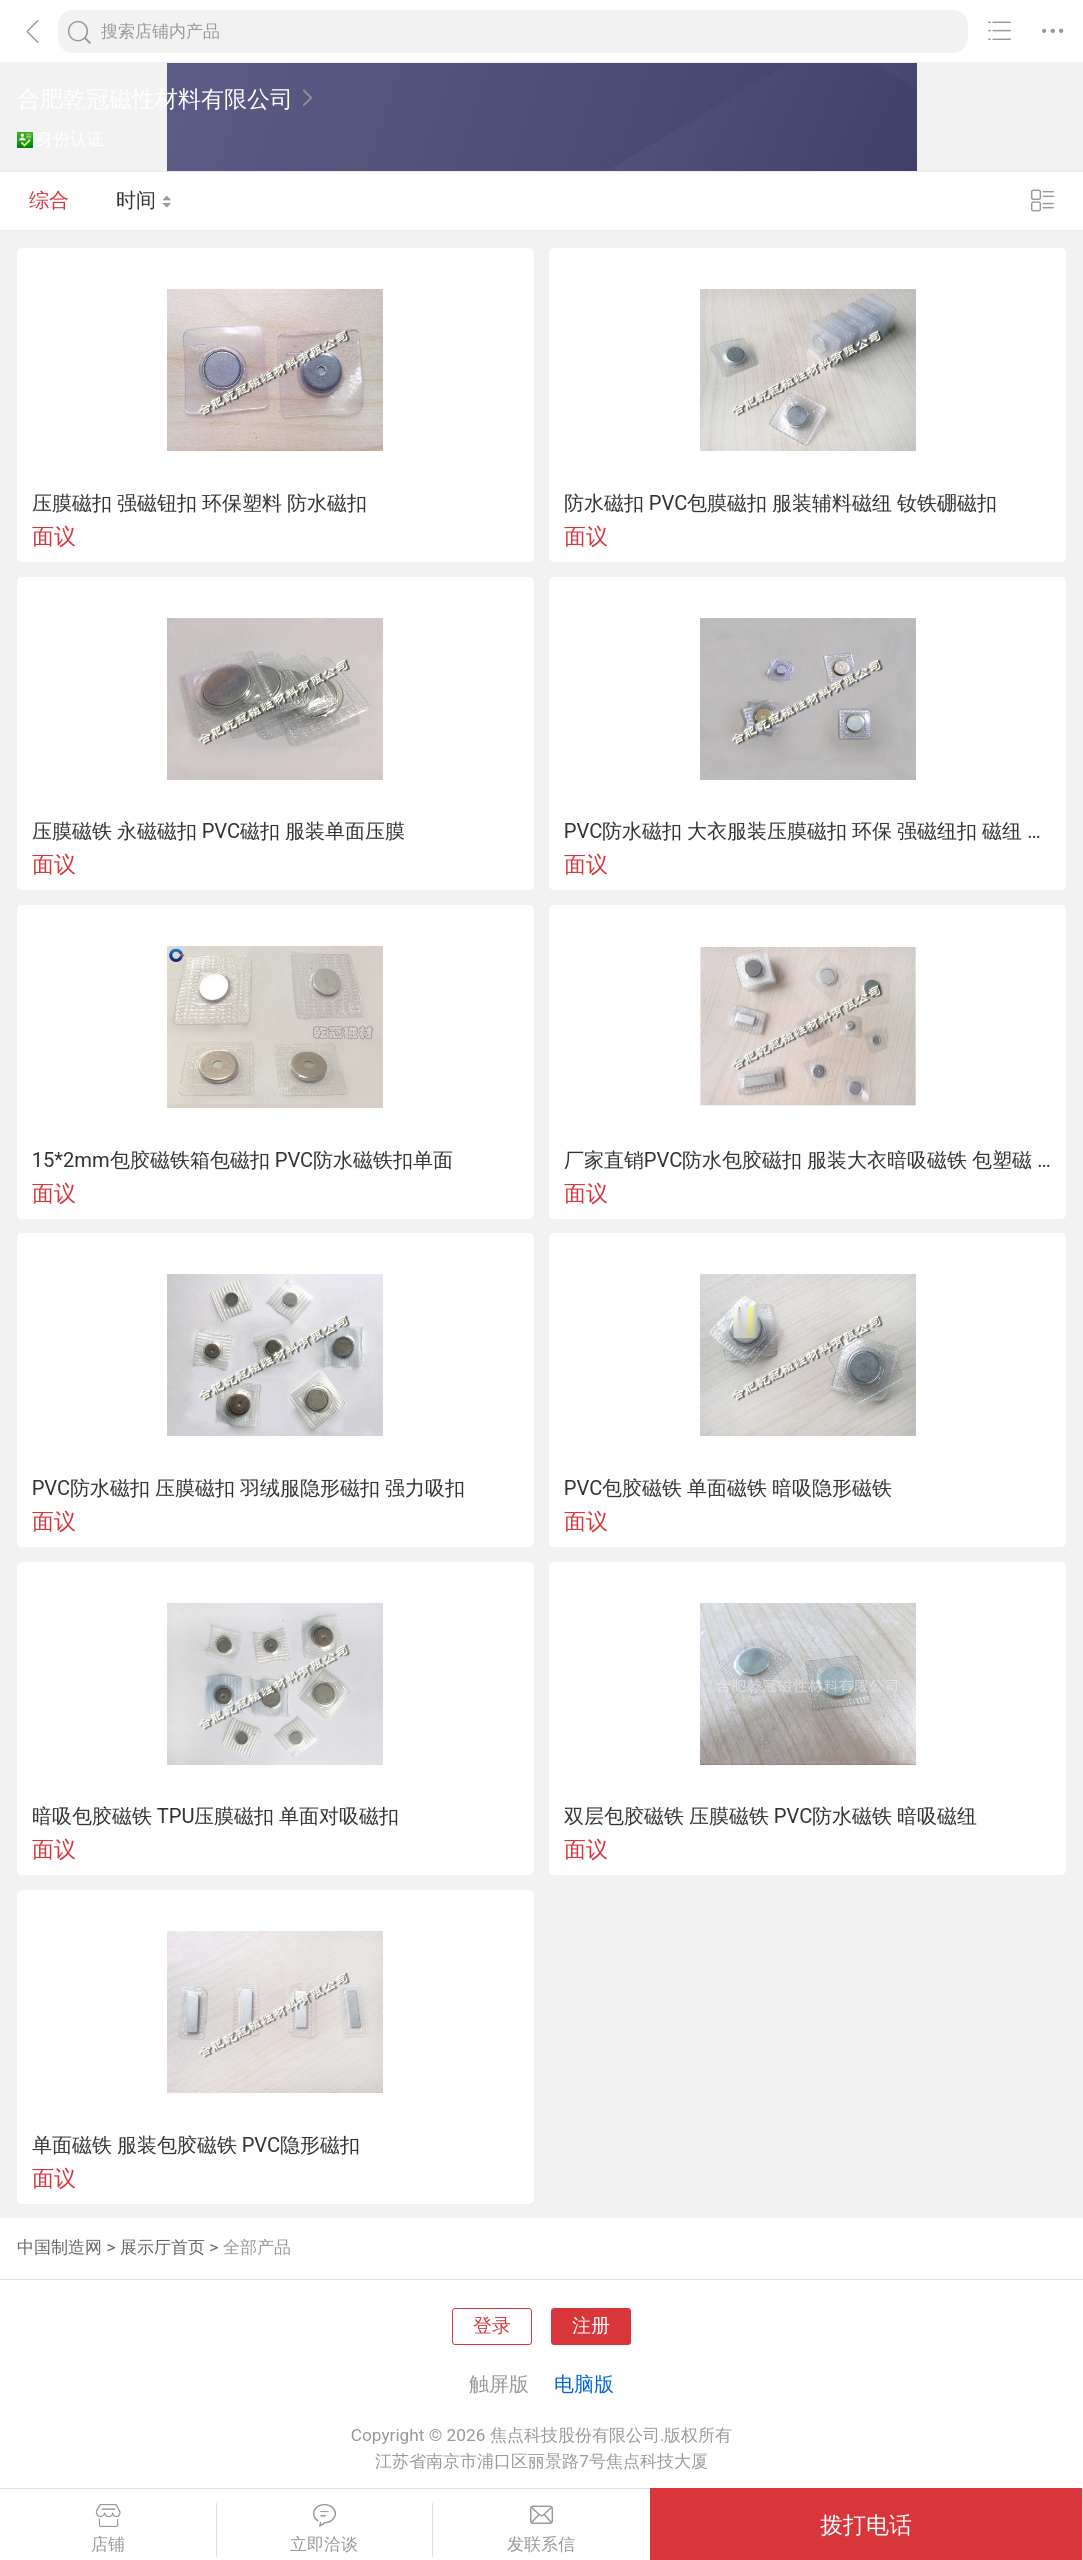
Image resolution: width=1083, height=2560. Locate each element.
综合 (49, 200)
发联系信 (541, 2529)
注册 (591, 2326)
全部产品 (257, 2247)
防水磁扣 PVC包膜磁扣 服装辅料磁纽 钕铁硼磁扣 (781, 503)
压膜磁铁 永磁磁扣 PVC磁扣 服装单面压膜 (219, 831)
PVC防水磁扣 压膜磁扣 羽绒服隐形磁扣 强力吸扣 (249, 1488)
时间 (144, 200)
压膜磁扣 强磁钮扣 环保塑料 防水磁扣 (199, 503)
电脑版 (584, 2384)
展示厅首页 (162, 2247)
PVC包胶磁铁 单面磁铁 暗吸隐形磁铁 (728, 1488)
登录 (492, 2326)
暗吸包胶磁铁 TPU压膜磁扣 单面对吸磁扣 (216, 1816)
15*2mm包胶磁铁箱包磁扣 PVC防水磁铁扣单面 (243, 1160)
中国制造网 (59, 2247)
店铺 (108, 2529)
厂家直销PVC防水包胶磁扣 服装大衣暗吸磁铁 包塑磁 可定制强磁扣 (808, 1160)
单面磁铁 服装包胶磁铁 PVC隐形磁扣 (196, 2145)
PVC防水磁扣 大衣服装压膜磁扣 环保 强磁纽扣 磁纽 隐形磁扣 (808, 831)
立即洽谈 (325, 2529)
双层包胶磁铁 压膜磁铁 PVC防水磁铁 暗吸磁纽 (771, 1816)
